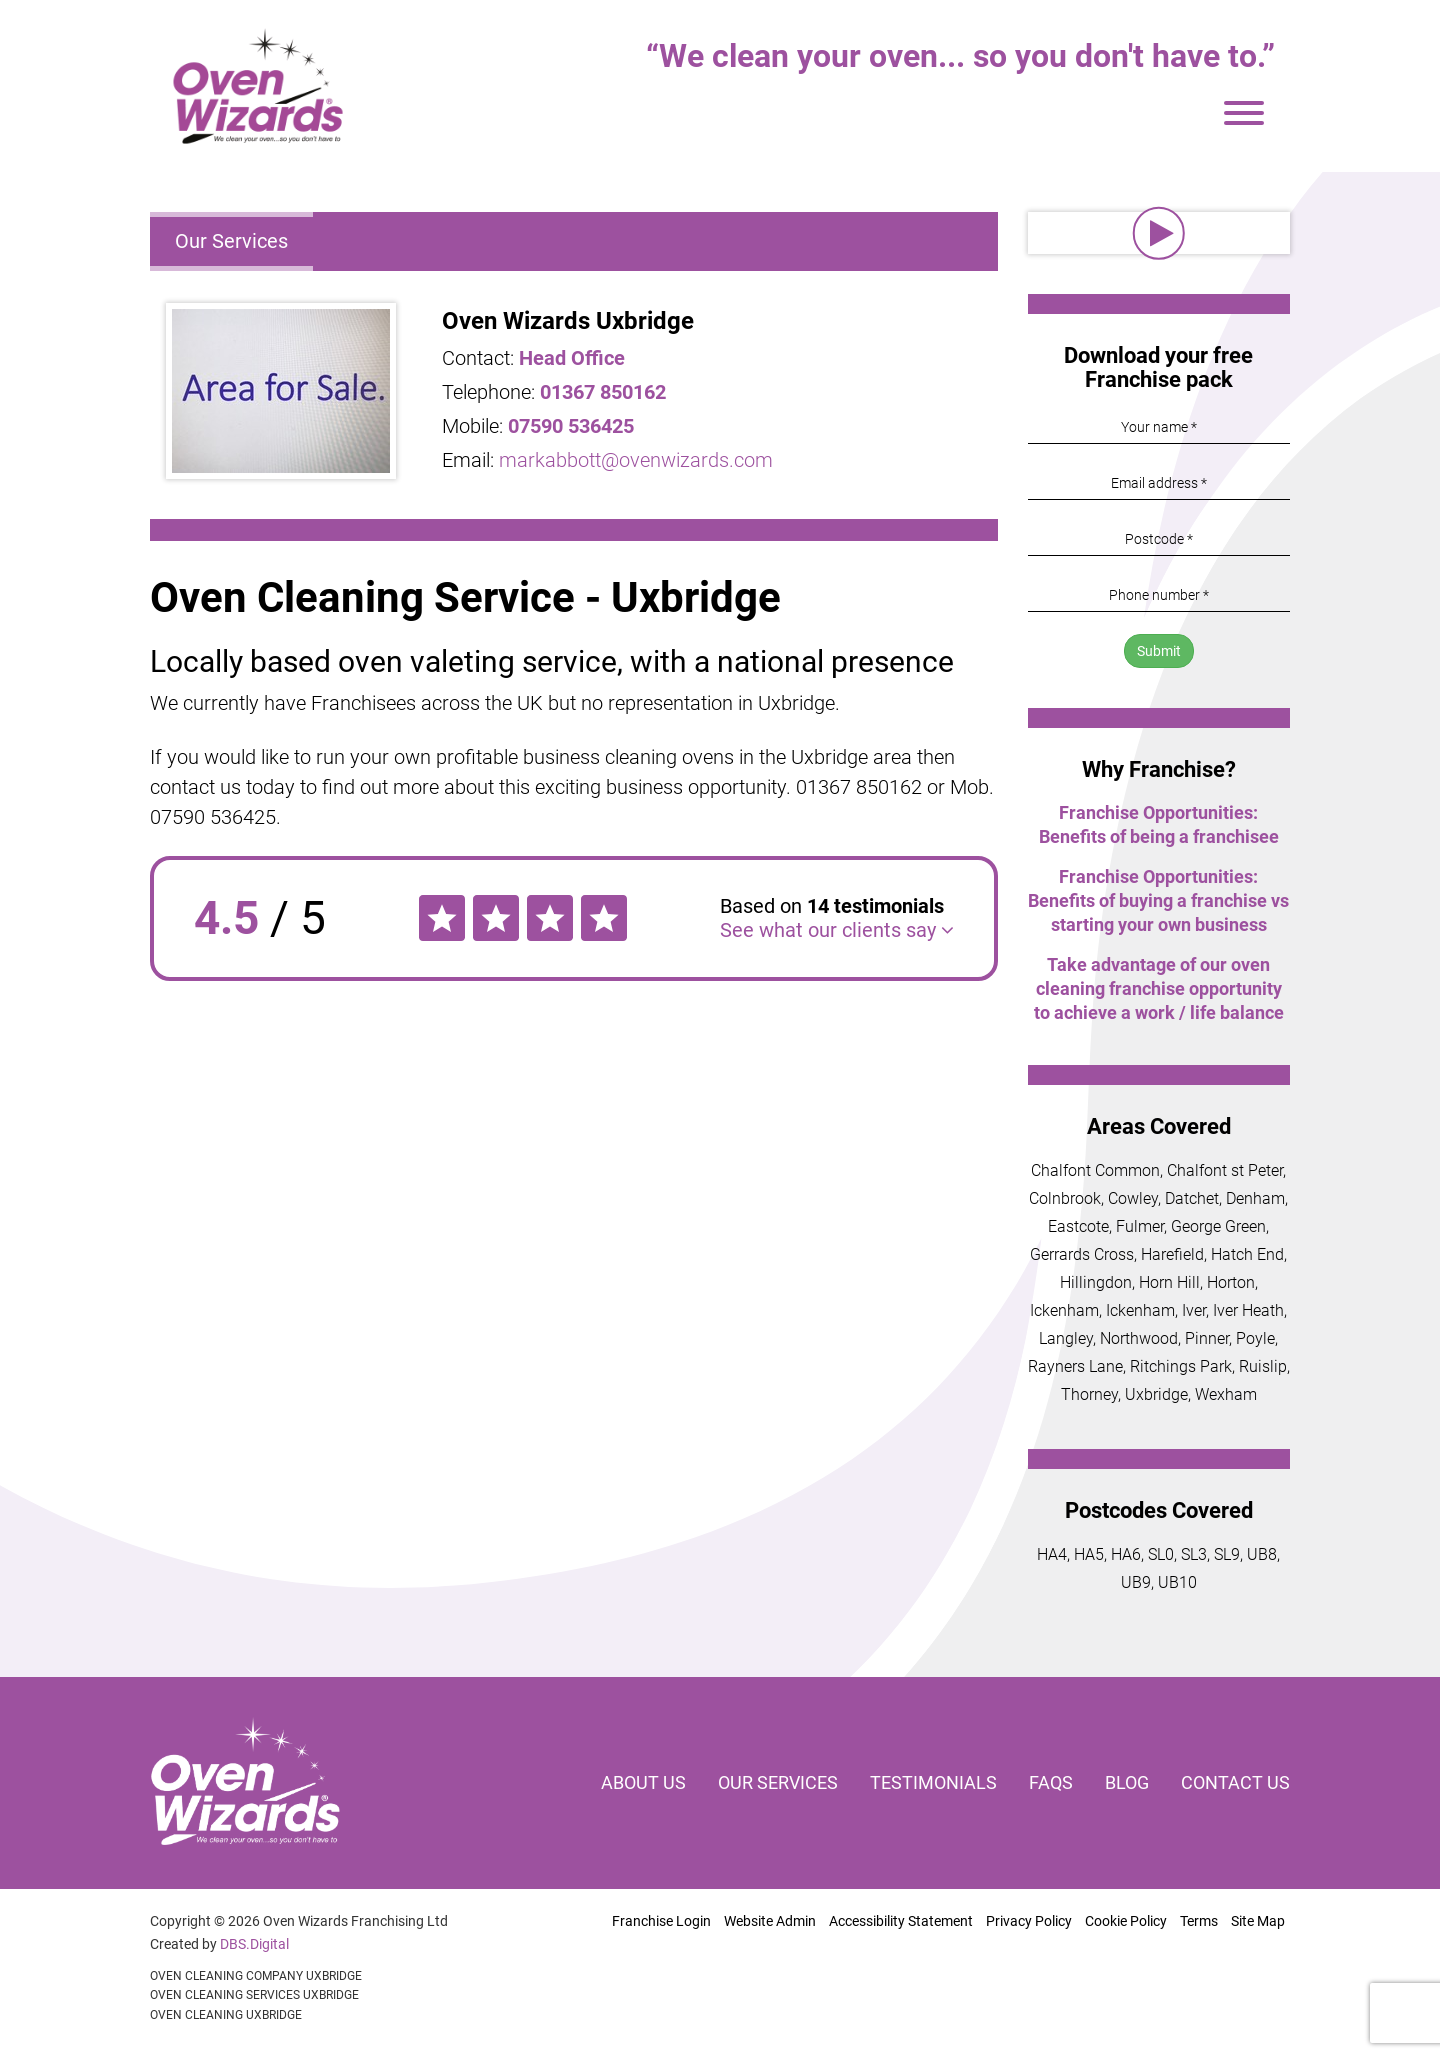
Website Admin (770, 1921)
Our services (778, 1782)
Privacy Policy (1029, 1921)
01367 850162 (603, 392)
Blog (1127, 1782)
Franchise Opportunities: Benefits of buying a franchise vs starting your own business (1158, 900)
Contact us (1235, 1782)
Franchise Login (661, 1921)
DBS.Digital (254, 1944)
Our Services (231, 241)
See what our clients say (837, 930)
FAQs (1051, 1782)
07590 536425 (571, 426)
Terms (1199, 1921)
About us (643, 1782)
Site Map (1258, 1921)
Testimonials (933, 1782)
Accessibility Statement (901, 1921)
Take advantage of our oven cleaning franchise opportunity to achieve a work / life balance (1159, 988)
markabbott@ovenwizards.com (636, 460)
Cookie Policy (1126, 1921)
